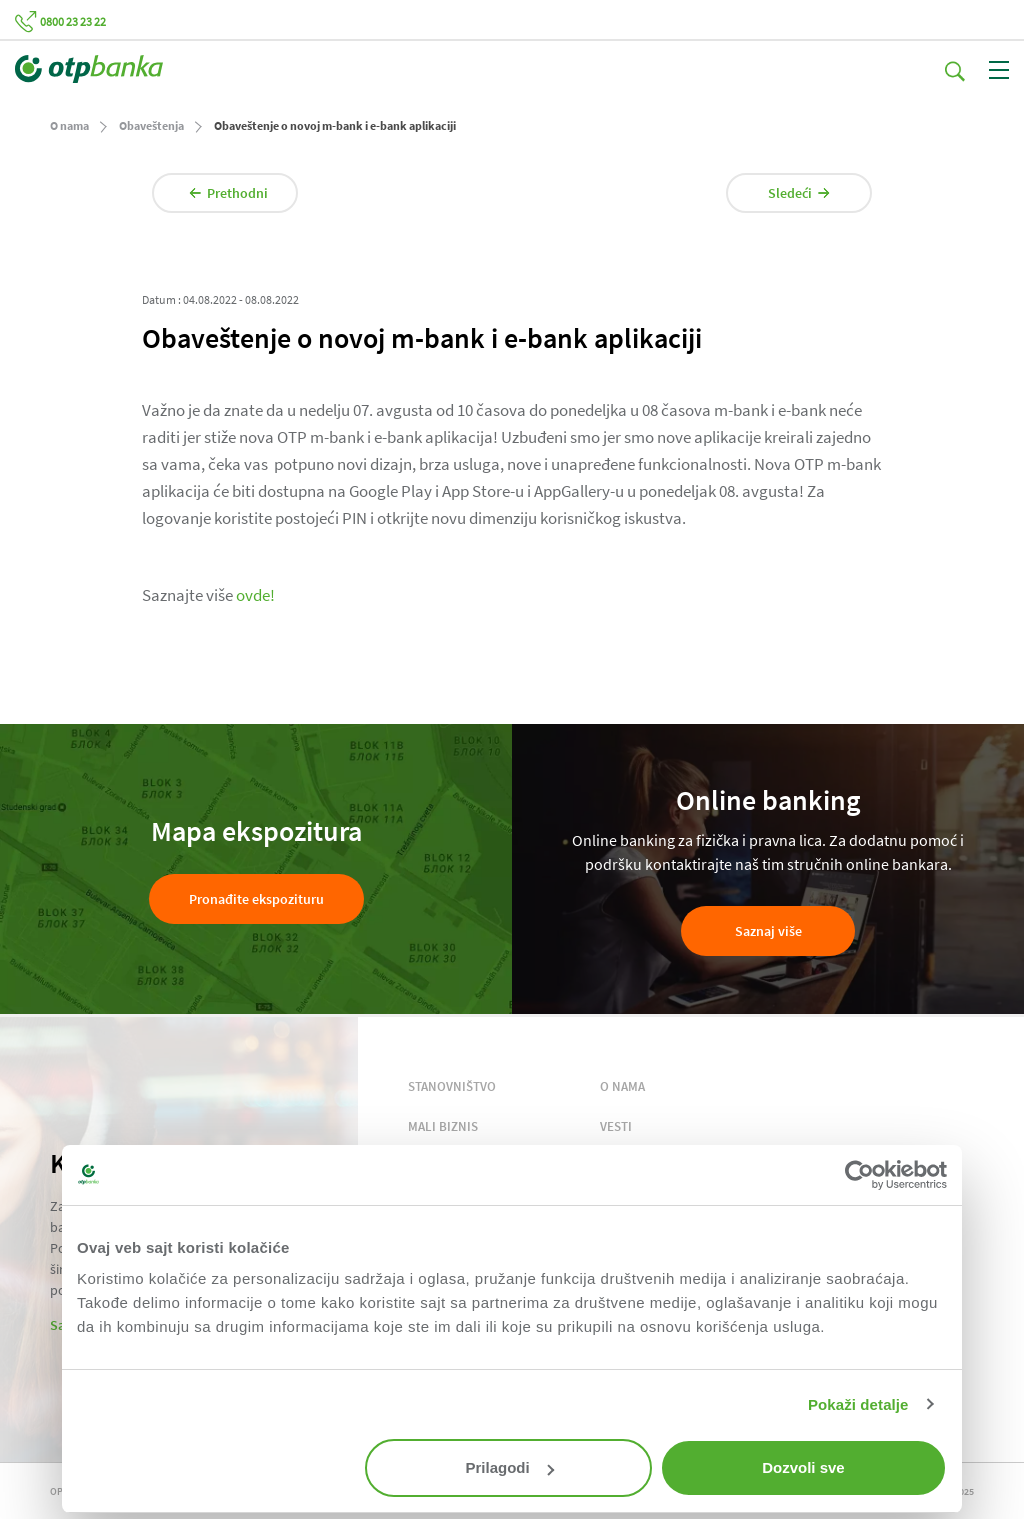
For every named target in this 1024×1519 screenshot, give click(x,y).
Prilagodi (510, 1467)
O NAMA (622, 1086)
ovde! (255, 595)
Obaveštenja (151, 125)
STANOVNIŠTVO (452, 1086)
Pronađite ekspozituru (256, 899)
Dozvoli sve (803, 1467)
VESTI (616, 1126)
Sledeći (799, 193)
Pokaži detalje (858, 1404)
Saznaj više (768, 931)
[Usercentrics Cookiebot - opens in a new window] (859, 1175)
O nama (69, 125)
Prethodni (228, 193)
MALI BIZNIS (443, 1126)
